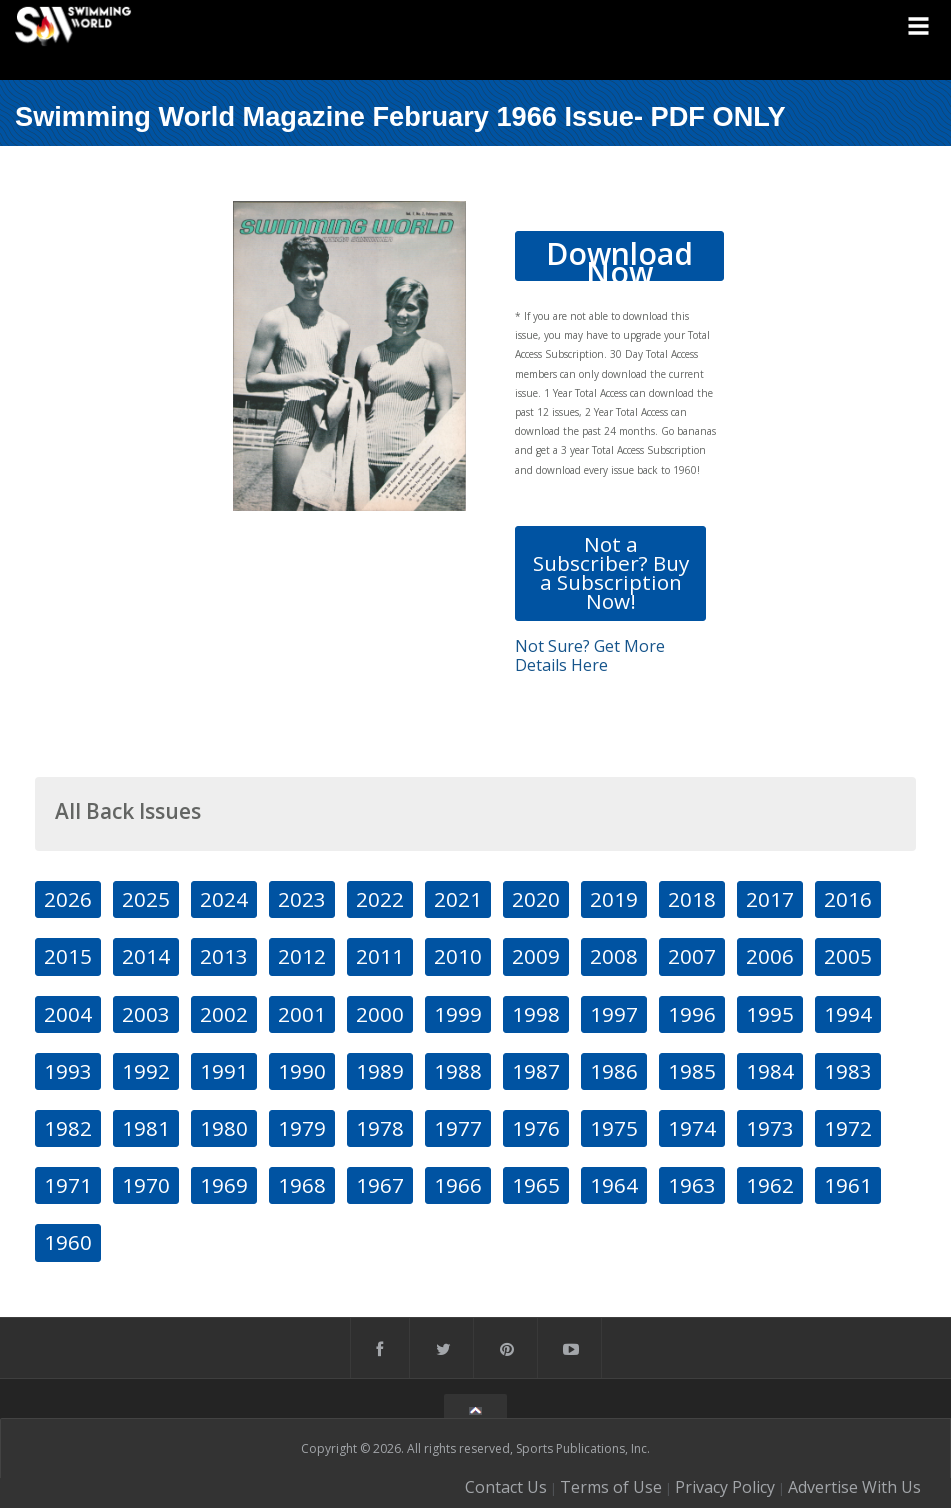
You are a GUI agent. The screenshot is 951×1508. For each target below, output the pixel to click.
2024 (224, 899)
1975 (614, 1128)
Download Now (619, 257)
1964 (614, 1185)
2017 (770, 899)
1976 (536, 1128)
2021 (458, 899)
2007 (692, 956)
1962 (770, 1185)
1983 (848, 1071)
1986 (614, 1071)
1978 (380, 1128)
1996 (692, 1014)
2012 (302, 956)
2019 (614, 899)
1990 (302, 1071)
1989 (380, 1071)
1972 (848, 1128)
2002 (224, 1014)
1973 (770, 1128)
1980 (224, 1128)
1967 (380, 1185)
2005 (848, 956)
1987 (536, 1071)
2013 (224, 956)
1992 (146, 1071)
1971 (68, 1185)
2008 (614, 956)
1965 (536, 1185)
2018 (692, 899)
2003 (146, 1014)
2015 (68, 956)
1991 (224, 1071)
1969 (224, 1185)
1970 (146, 1185)
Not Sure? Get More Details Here (590, 655)
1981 (146, 1128)
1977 (458, 1128)
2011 (380, 956)
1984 (770, 1071)
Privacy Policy (725, 1487)
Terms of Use (611, 1487)
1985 (692, 1071)
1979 (302, 1128)
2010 (458, 956)
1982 (68, 1128)
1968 (302, 1185)
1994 (848, 1014)
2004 (68, 1014)
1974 (692, 1128)
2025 (146, 899)
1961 (848, 1185)
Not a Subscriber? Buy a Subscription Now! (611, 573)
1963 (692, 1185)
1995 (770, 1014)
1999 (458, 1014)
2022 (380, 899)
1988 (458, 1071)
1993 (68, 1071)
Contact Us (506, 1487)
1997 (614, 1014)
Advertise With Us (854, 1487)
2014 (146, 956)
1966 (458, 1185)
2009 (536, 956)
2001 (302, 1014)
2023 (302, 899)
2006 (770, 956)
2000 (380, 1014)
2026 (68, 899)
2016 (848, 899)
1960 (68, 1242)
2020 (536, 899)
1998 (536, 1014)
